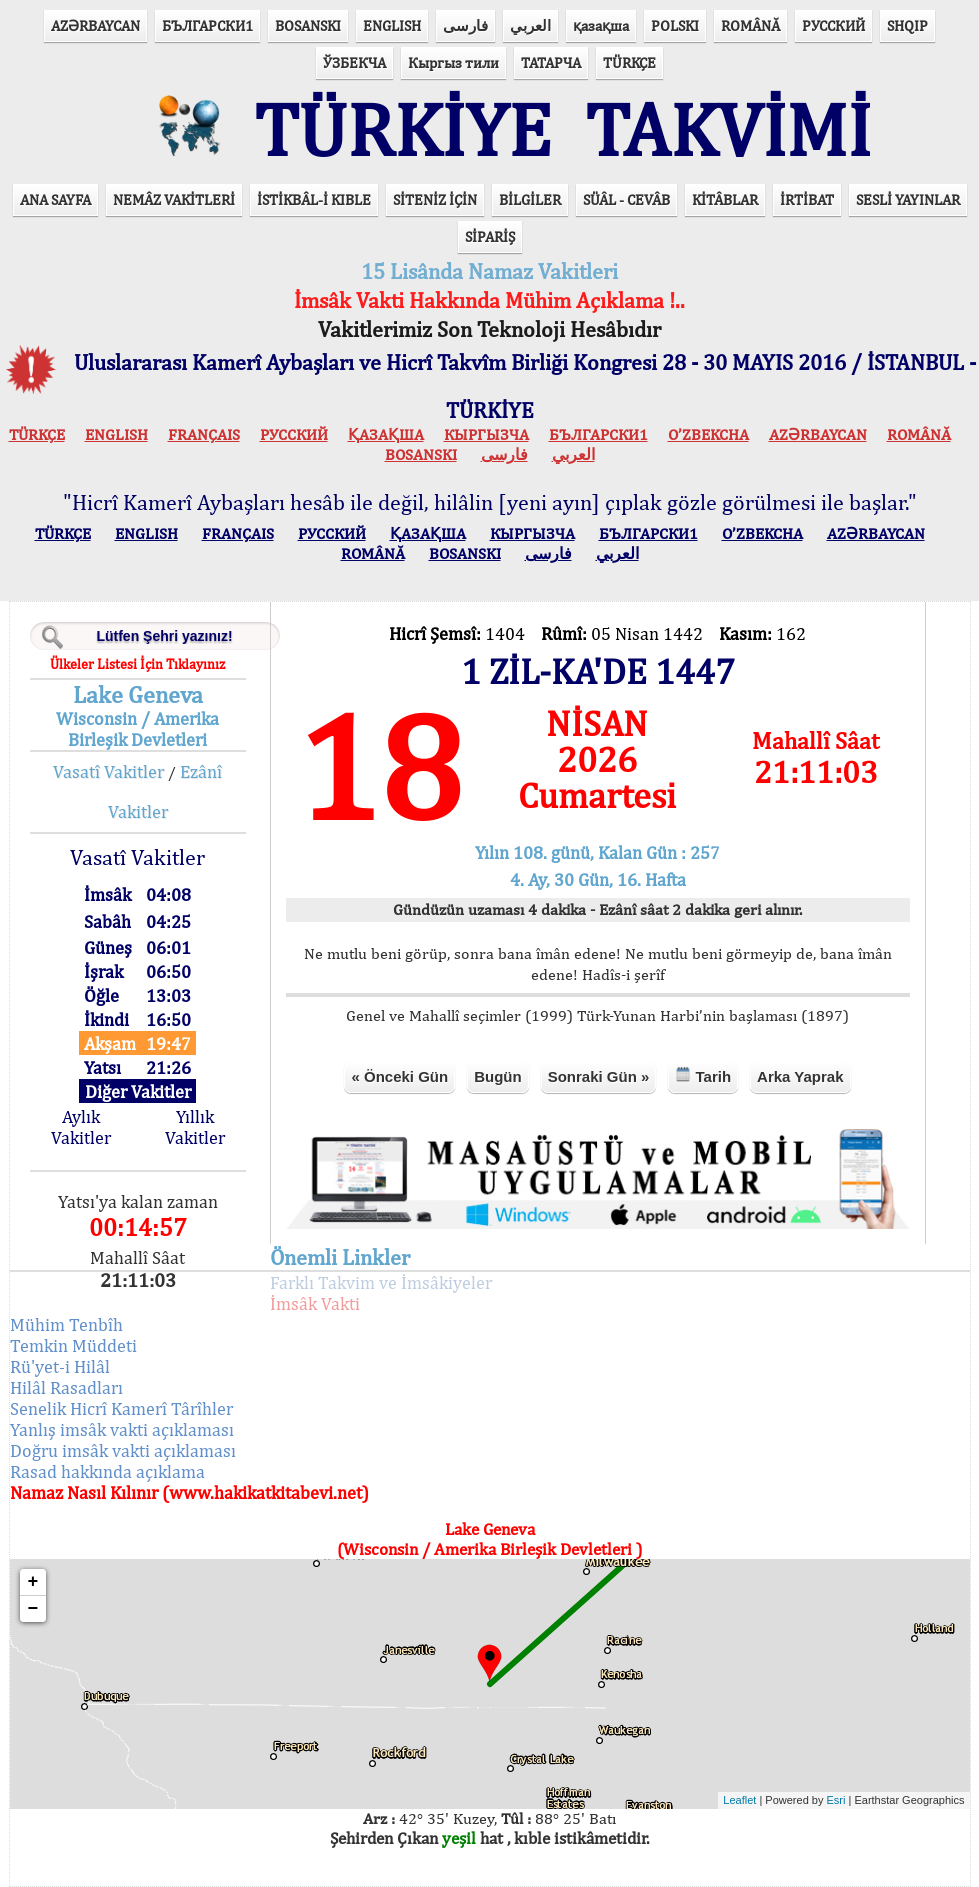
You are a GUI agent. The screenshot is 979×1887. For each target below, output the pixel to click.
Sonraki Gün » (599, 1076)
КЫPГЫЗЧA (486, 434)
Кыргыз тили (453, 62)
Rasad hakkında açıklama (107, 1471)
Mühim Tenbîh (66, 1324)
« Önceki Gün (399, 1076)
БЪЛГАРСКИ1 (207, 25)
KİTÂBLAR (725, 199)
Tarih (703, 1075)
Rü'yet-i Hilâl (60, 1366)
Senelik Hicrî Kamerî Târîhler (121, 1408)
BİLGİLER (530, 199)
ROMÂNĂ (750, 25)
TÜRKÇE (629, 62)
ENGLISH (392, 25)
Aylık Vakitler (81, 1127)
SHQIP (907, 25)
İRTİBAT (807, 199)
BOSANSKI (308, 25)
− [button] (33, 1609)
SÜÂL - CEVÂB (626, 199)
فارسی (465, 25)
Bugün (497, 1076)
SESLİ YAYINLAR (908, 199)
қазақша (601, 25)
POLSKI (675, 25)
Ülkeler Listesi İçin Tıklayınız (137, 664)
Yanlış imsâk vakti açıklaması (122, 1429)
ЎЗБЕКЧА (354, 62)
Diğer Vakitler (138, 1091)
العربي (530, 25)
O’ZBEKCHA (708, 434)
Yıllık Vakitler (195, 1127)
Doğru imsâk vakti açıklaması (123, 1450)
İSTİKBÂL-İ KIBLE (314, 199)
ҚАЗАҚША (386, 434)
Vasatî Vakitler (108, 771)
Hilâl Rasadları (66, 1387)
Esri (836, 1800)
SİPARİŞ (490, 236)
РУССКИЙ (833, 25)
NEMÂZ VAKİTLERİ (174, 199)
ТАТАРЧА (551, 62)
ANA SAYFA (55, 199)
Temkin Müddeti (73, 1345)
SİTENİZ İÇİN (435, 199)
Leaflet (739, 1800)
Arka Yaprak (800, 1076)
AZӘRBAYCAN (95, 25)
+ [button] (33, 1582)
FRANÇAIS (204, 434)
